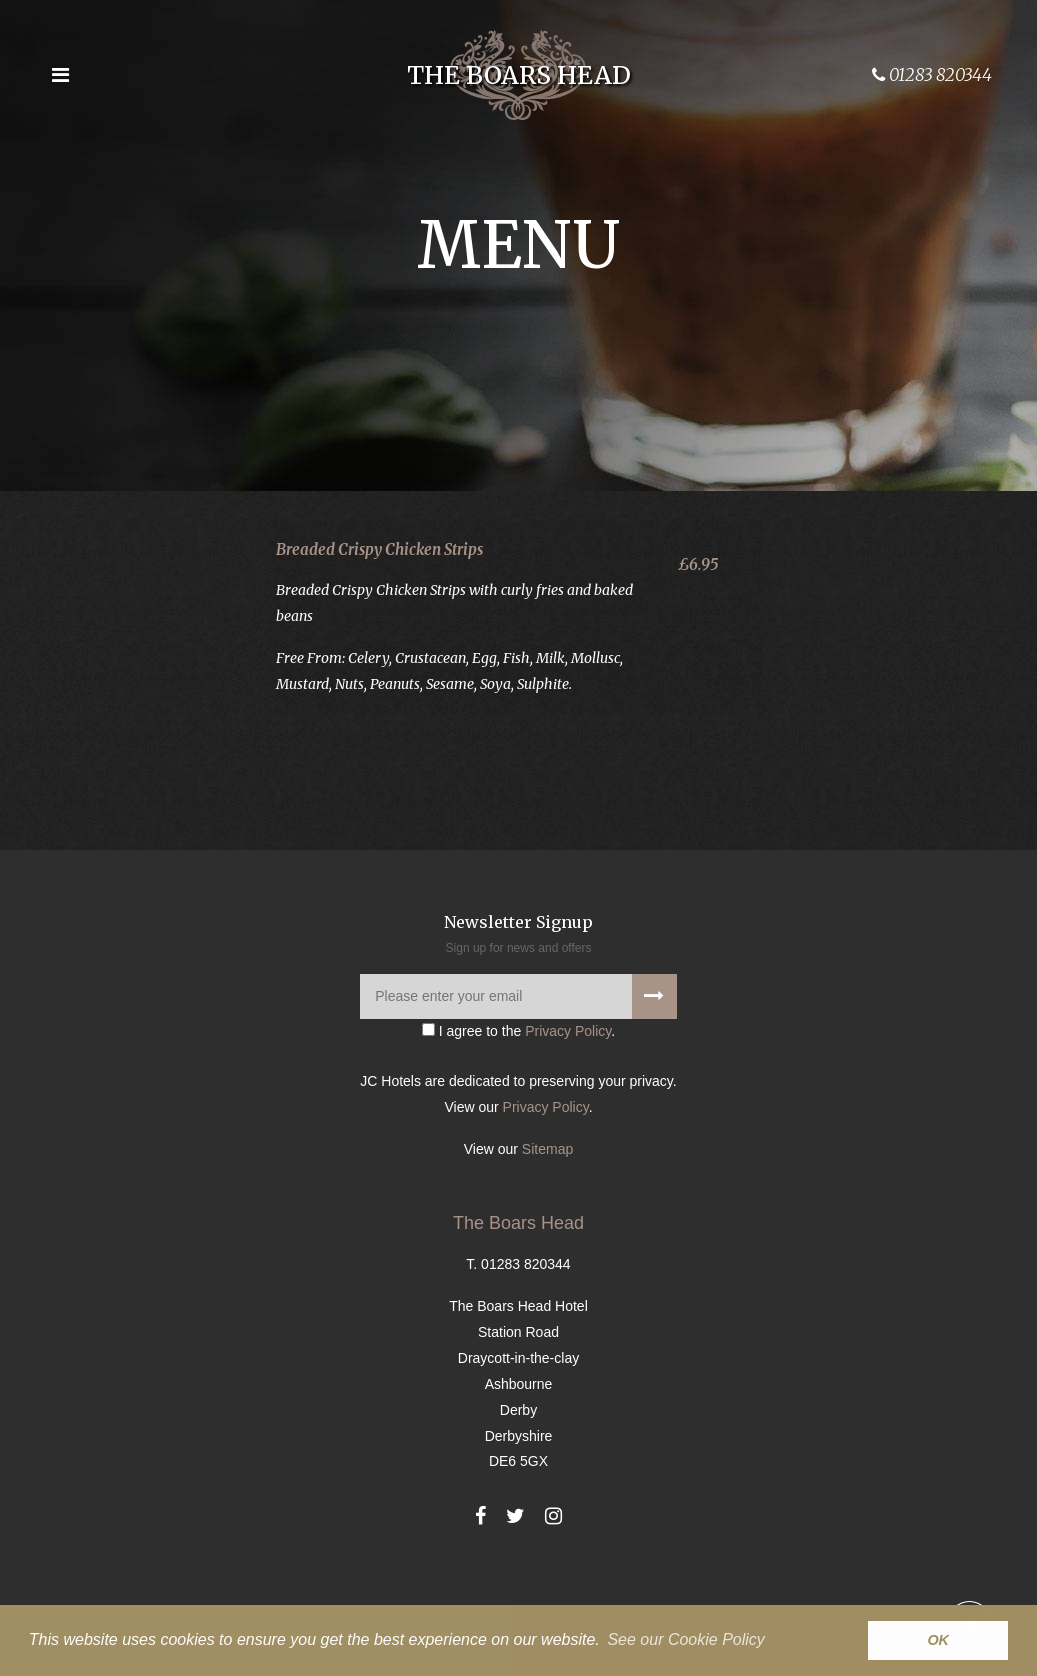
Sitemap (547, 1218)
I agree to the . (518, 1100)
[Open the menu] (60, 75)
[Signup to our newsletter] (654, 1065)
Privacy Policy (568, 1100)
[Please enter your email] (518, 1065)
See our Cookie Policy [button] (685, 1639)
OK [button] (938, 1640)
